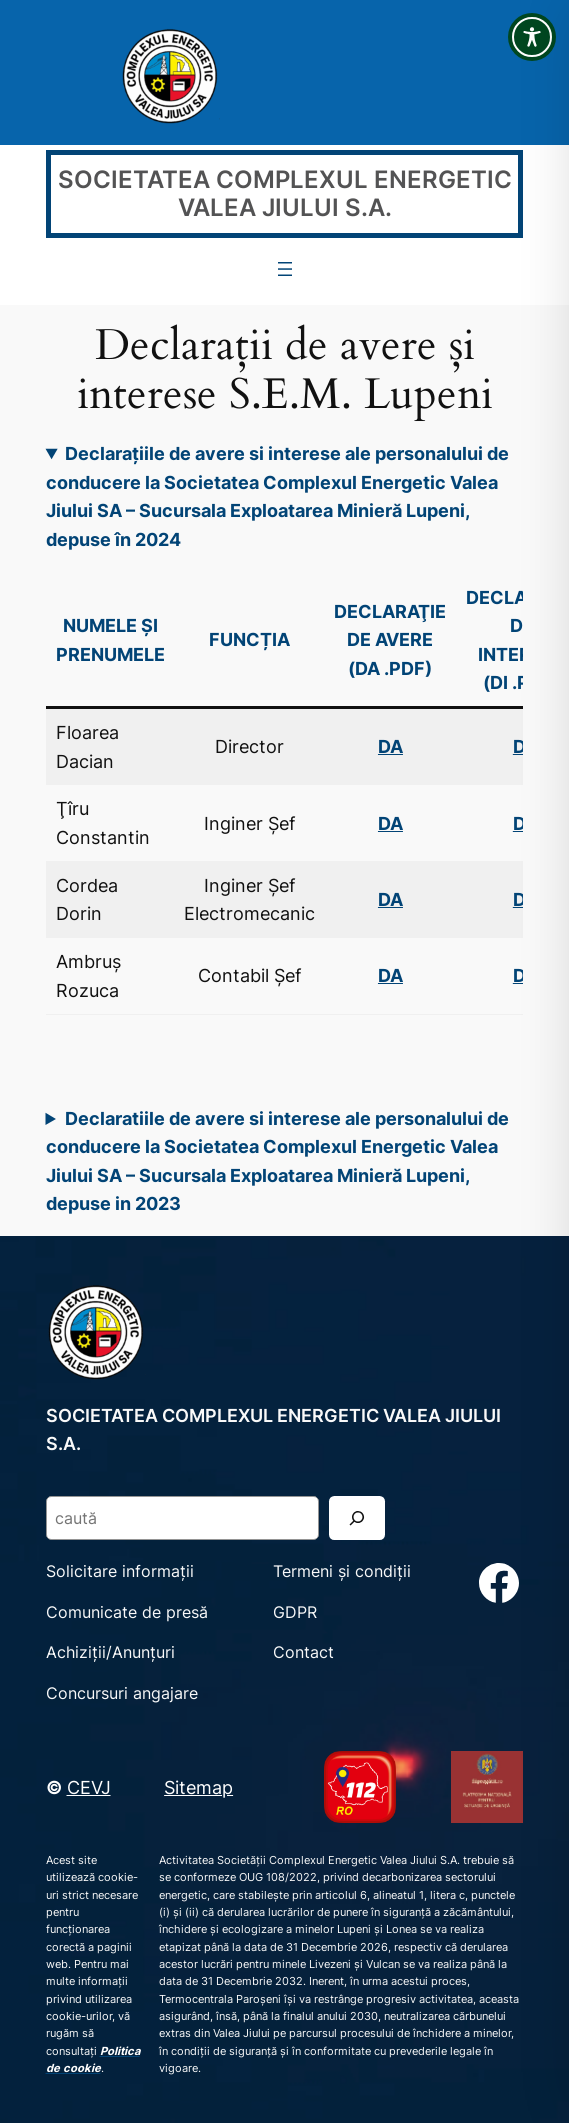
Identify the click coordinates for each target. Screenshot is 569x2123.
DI (522, 823)
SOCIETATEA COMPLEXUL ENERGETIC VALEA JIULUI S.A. (285, 193)
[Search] (357, 1517)
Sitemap (198, 1787)
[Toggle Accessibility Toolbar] (532, 37)
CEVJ (89, 1787)
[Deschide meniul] (285, 269)
